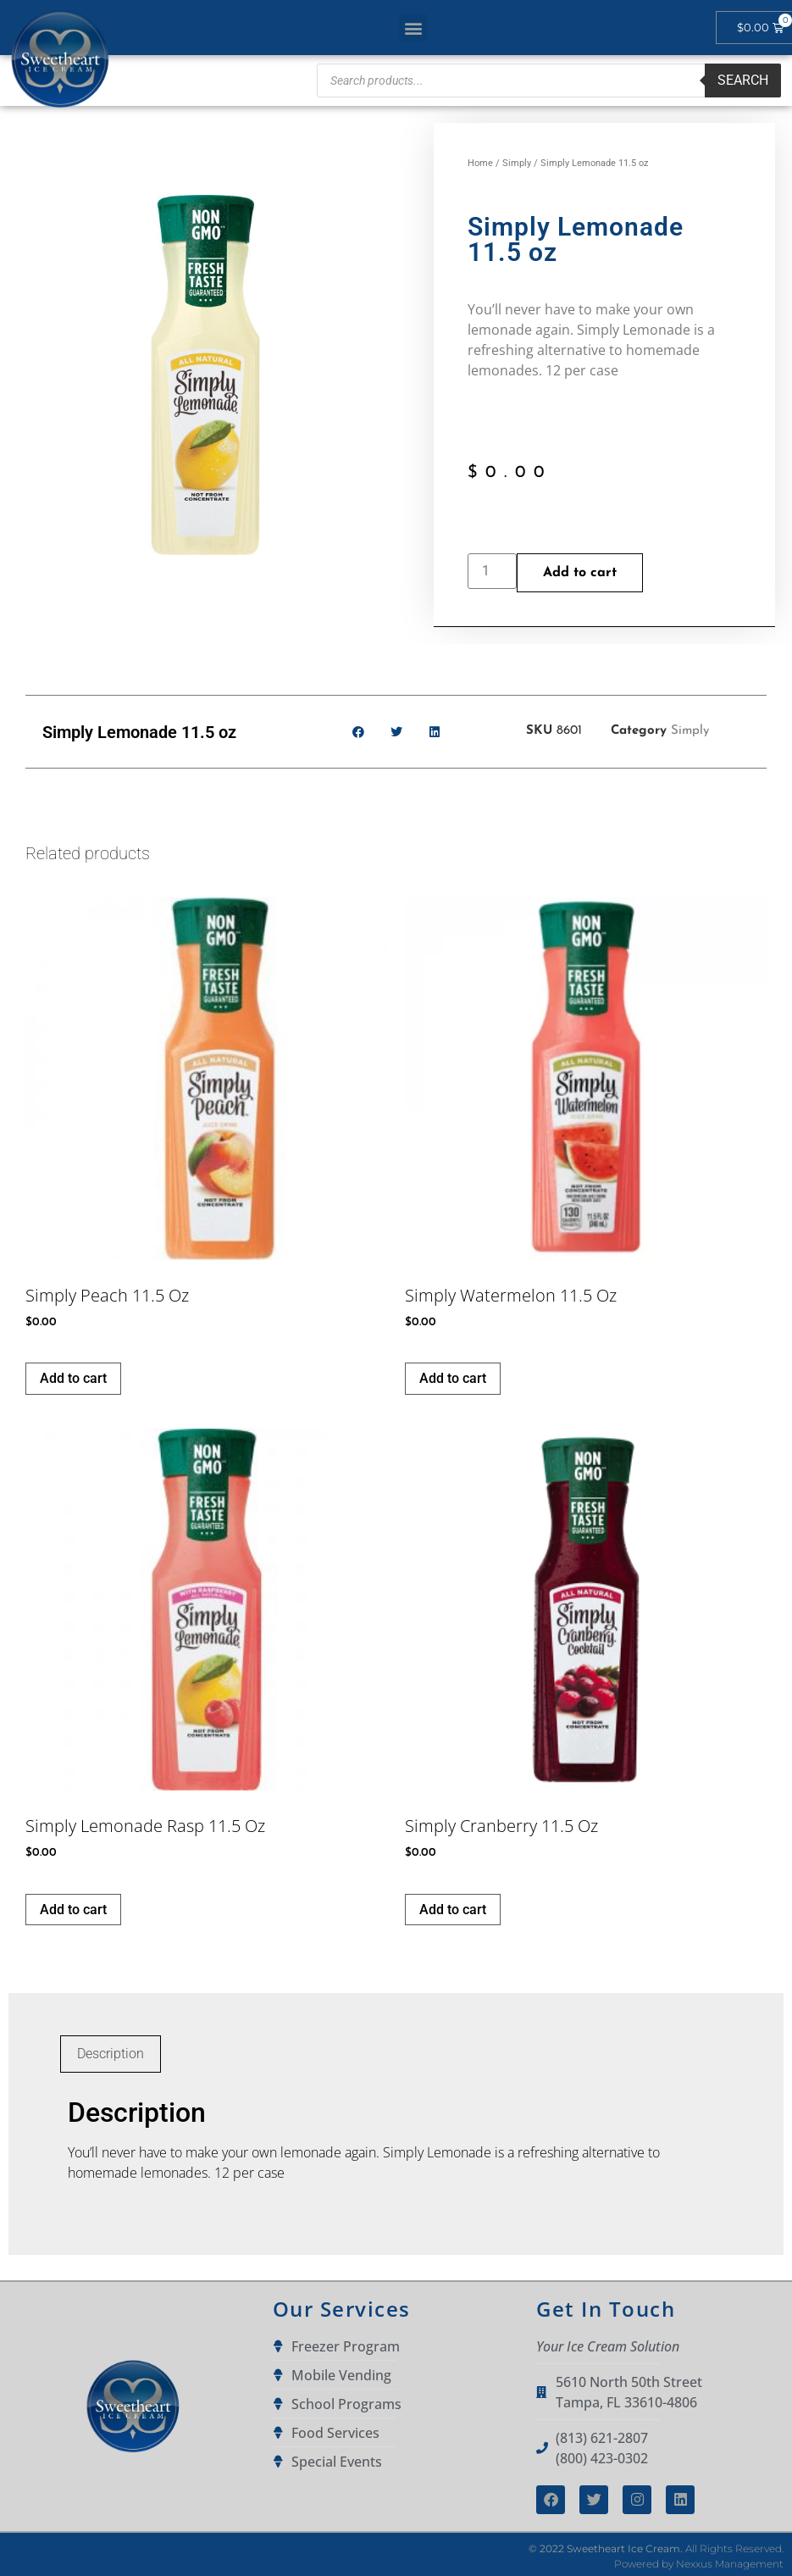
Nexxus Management (730, 2563)
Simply (516, 163)
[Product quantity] (492, 571)
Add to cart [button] (73, 1378)
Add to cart (580, 573)
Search (742, 80)
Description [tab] (110, 2054)
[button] (413, 28)
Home (480, 163)
